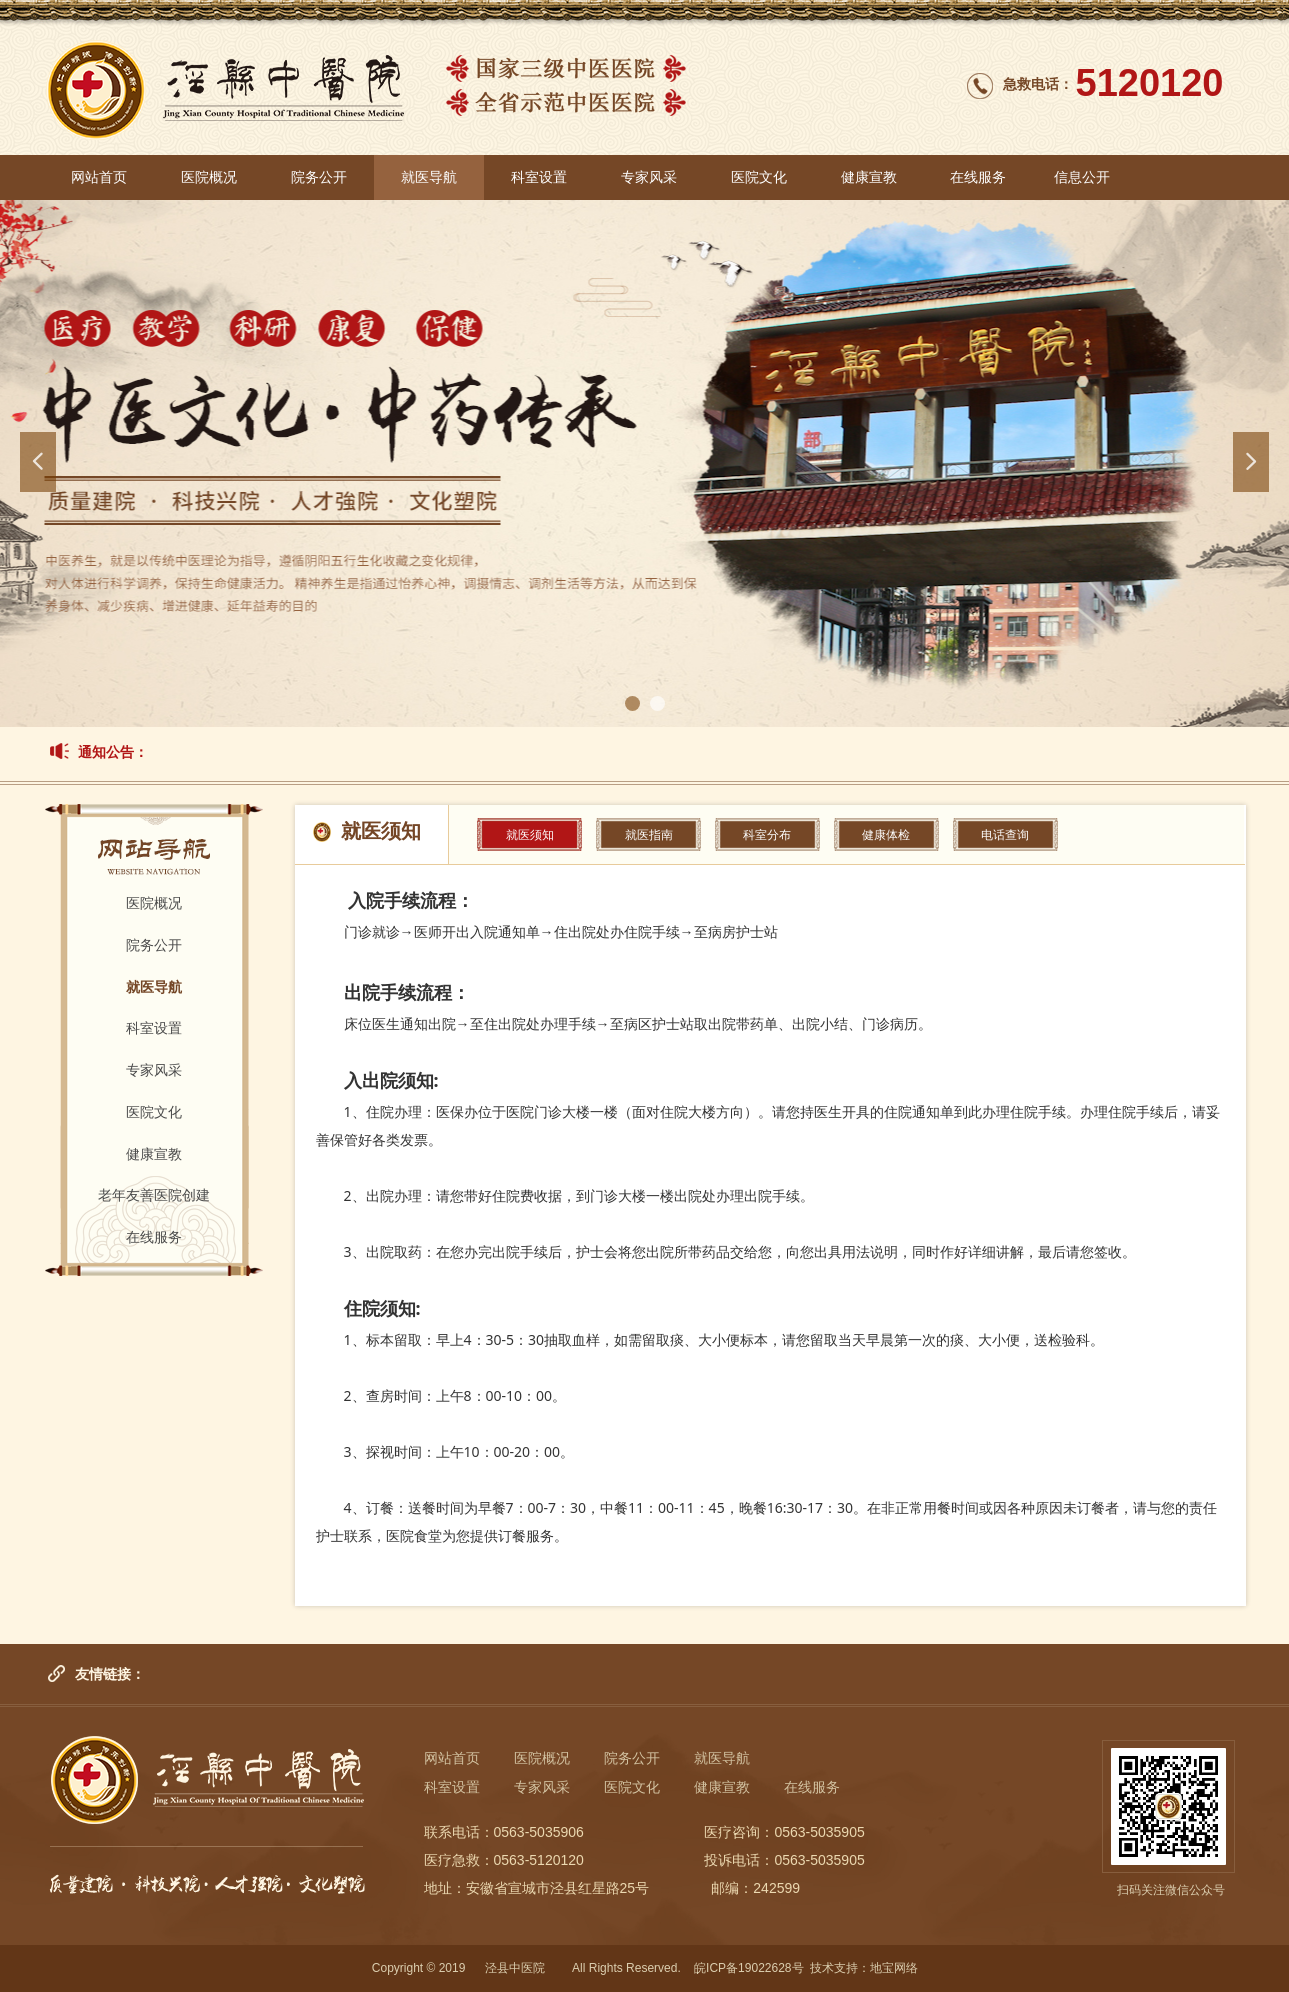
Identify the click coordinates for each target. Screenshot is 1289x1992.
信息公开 (1082, 177)
